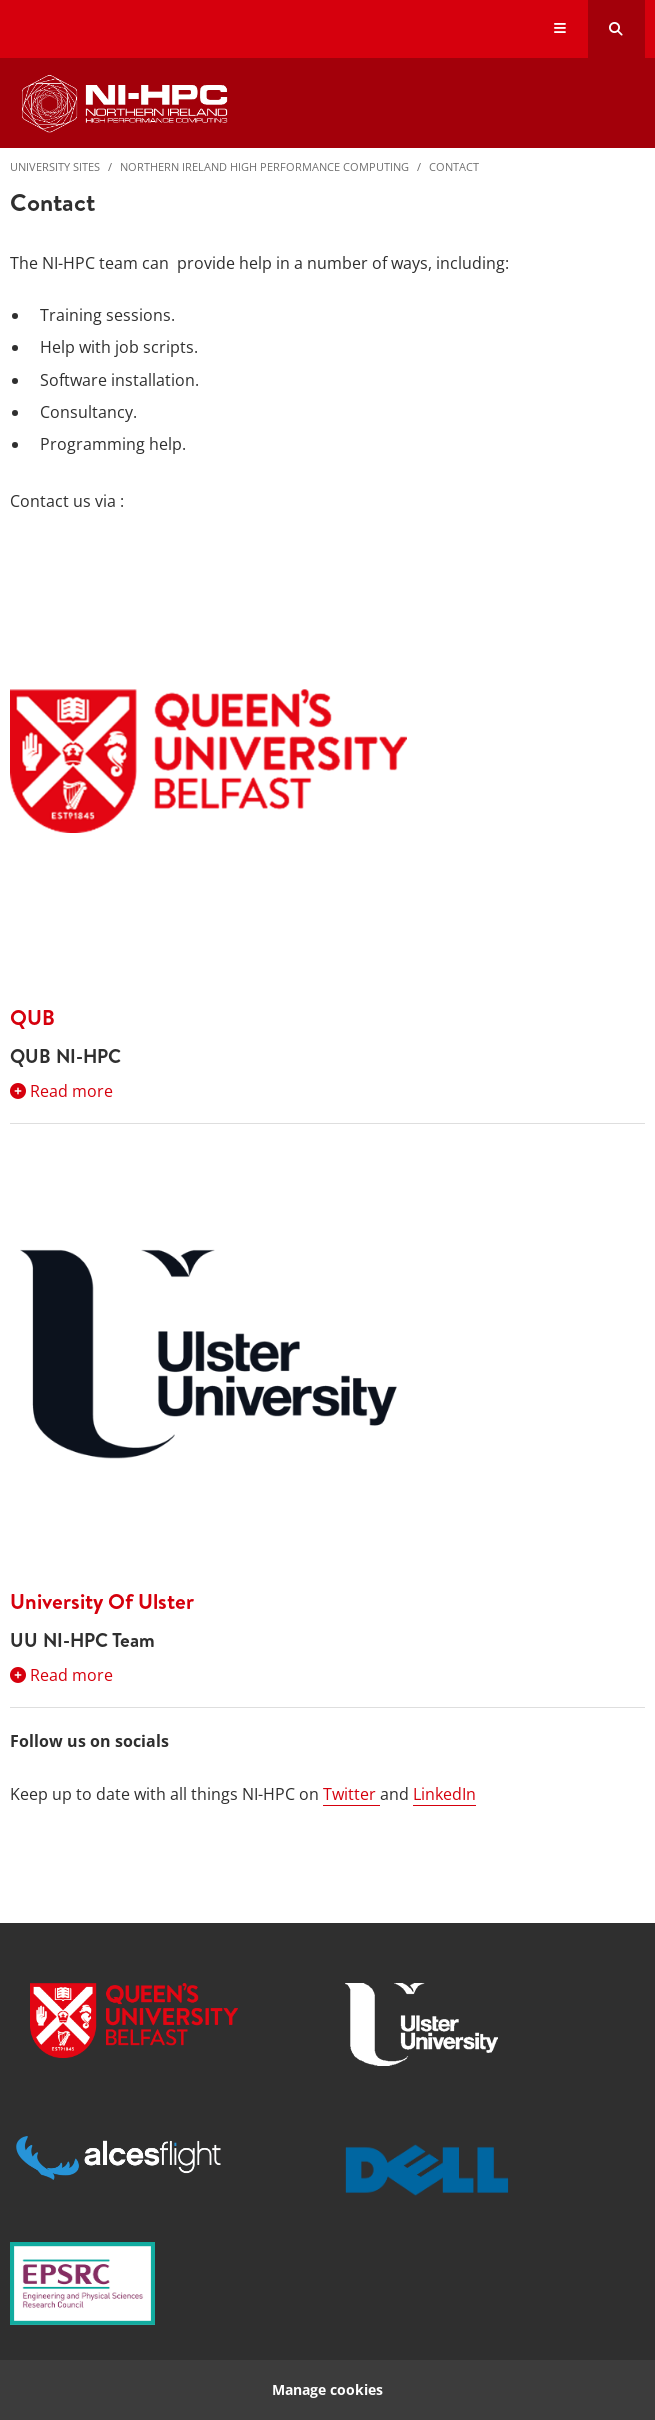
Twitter (351, 1794)
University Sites (55, 166)
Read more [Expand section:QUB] (61, 1091)
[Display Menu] (560, 29)
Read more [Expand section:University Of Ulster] (61, 1675)
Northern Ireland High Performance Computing (264, 166)
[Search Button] (616, 29)
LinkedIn (444, 1794)
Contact (454, 166)
